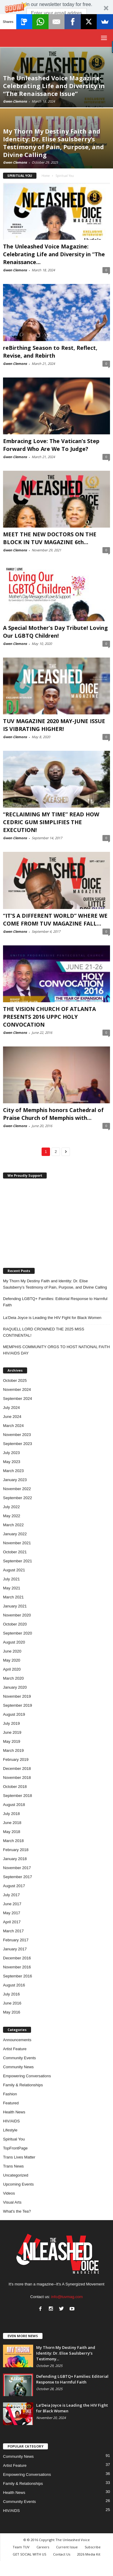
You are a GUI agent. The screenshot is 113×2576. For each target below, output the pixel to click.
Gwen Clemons (15, 101)
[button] (56, 14)
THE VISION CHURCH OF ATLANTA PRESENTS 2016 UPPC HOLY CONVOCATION (49, 1016)
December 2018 (17, 1768)
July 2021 (11, 1579)
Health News (14, 2112)
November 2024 (17, 1389)
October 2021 (15, 1552)
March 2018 (13, 1840)
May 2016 (11, 2012)
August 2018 (14, 1804)
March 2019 (13, 1750)
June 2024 (12, 1416)
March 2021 (13, 1597)
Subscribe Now (56, 23)
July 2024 (11, 1407)
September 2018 (17, 1795)
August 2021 (14, 1570)
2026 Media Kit (88, 2554)
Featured (11, 2103)
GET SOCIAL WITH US (29, 2554)
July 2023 (11, 1452)
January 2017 (15, 1949)
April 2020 (12, 1669)
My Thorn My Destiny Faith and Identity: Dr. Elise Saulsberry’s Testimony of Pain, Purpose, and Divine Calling (55, 1284)
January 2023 (15, 1480)
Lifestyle (10, 2130)
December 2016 (17, 1958)
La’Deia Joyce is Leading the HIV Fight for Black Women (52, 1317)
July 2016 (11, 1994)
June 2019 (12, 1732)
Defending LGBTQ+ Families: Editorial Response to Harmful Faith (55, 1301)
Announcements (17, 2040)
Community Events (19, 2058)
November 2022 (17, 1489)
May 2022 (11, 1516)
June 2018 (12, 1822)
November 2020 (17, 1615)
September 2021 (17, 1561)
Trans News (13, 2166)
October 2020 (15, 1624)
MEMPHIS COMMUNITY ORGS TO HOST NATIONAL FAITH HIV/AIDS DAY (56, 1350)
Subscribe (93, 2547)
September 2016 (17, 1976)
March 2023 (13, 1470)
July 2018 (11, 1813)
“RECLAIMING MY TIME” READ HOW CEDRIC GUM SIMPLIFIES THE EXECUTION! (51, 822)
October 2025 (15, 1380)
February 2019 (16, 1759)
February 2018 (16, 1849)
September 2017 (17, 1877)
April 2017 (12, 1922)
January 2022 (15, 1534)
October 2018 (15, 1786)
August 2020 (14, 1642)
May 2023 (11, 1461)
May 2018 (11, 1831)
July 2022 (11, 1507)
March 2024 (13, 1425)
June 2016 (12, 2003)
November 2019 (17, 1696)
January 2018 (15, 1859)
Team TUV (21, 2547)
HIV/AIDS (11, 2121)
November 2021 (17, 1543)
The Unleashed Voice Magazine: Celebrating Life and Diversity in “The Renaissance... (54, 254)
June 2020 (12, 1651)
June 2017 (12, 1904)
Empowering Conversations (27, 2076)
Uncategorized (15, 2175)
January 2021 (15, 1606)
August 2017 (14, 1886)
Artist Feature (15, 2049)
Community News (18, 2067)
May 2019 (11, 1741)
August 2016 (14, 1985)
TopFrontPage (15, 2148)
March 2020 (13, 1678)
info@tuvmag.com (67, 2296)
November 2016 (17, 1967)
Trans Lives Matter (19, 2157)
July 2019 (11, 1723)
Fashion (10, 2094)
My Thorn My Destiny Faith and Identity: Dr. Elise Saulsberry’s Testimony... (65, 2353)
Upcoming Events (18, 2184)
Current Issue (67, 2547)
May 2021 (11, 1588)
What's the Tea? (17, 2211)
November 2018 (17, 1777)
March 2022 (13, 1525)
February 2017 (16, 1940)
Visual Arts (12, 2202)
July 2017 (11, 1895)
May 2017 (11, 1913)
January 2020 (15, 1687)
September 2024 (17, 1398)
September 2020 (17, 1633)
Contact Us (61, 2554)
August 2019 (14, 1714)
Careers (42, 2547)
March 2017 (13, 1931)
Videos (9, 2193)
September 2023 (17, 1443)
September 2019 (17, 1705)
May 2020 (11, 1660)
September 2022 (17, 1498)
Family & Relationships (23, 2085)
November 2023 (17, 1434)
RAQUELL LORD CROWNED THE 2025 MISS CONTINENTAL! (43, 1332)
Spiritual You (14, 2139)
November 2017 (17, 1868)
